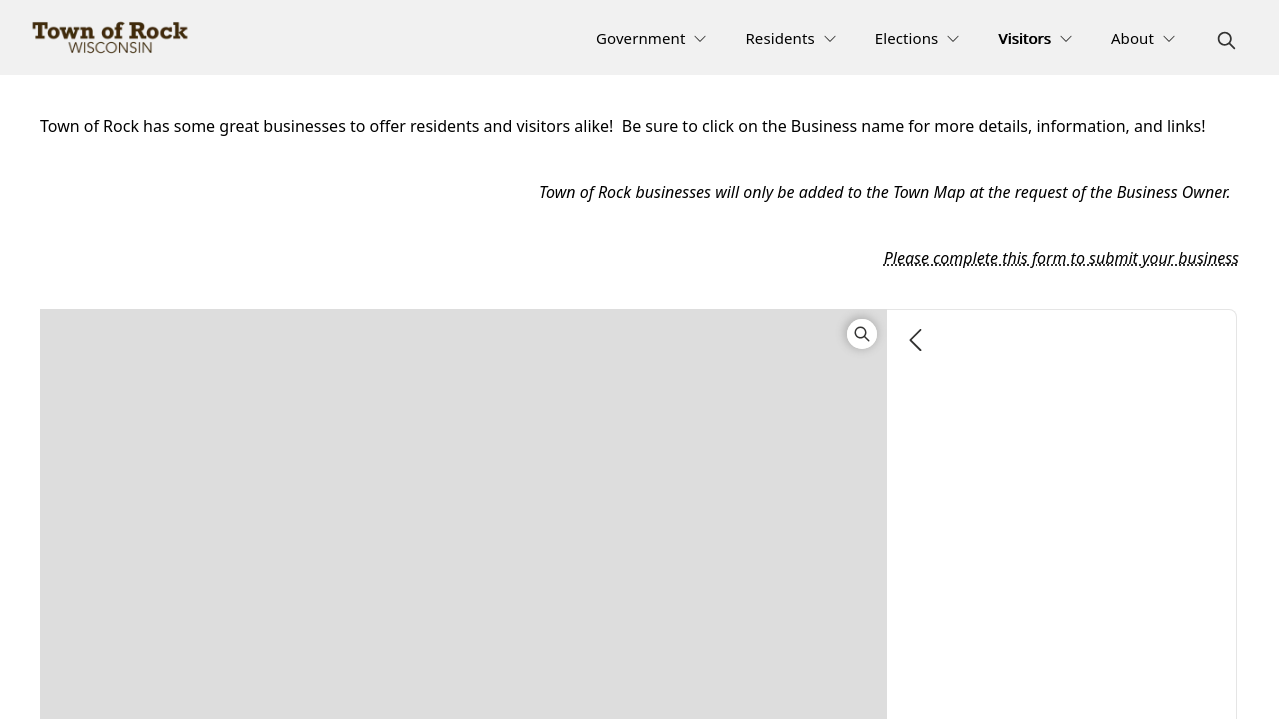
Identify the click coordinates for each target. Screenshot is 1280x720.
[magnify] (1226, 40)
